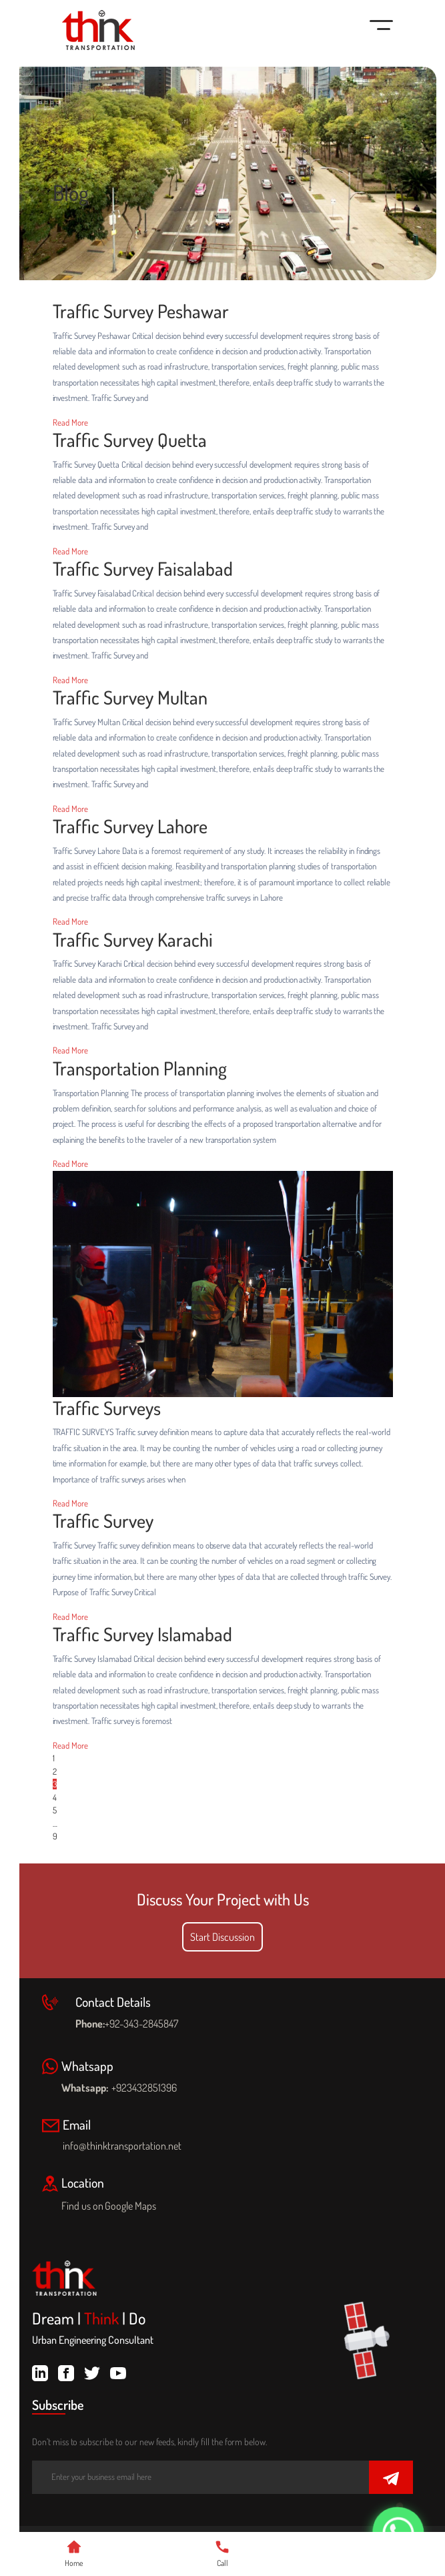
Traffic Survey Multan (130, 698)
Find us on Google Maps (115, 2205)
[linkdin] (40, 2371)
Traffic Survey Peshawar (141, 311)
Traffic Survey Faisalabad (143, 569)
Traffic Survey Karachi (133, 940)
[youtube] (118, 2371)
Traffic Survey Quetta (130, 440)
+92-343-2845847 (141, 2023)
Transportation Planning (140, 1068)
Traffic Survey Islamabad (142, 1634)
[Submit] (391, 2478)
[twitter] (92, 2371)
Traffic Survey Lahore (130, 826)
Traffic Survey (103, 1521)
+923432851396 (144, 2087)
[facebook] (66, 2371)
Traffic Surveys (107, 1408)
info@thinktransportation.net (122, 2145)
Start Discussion (222, 1937)
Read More (70, 422)
